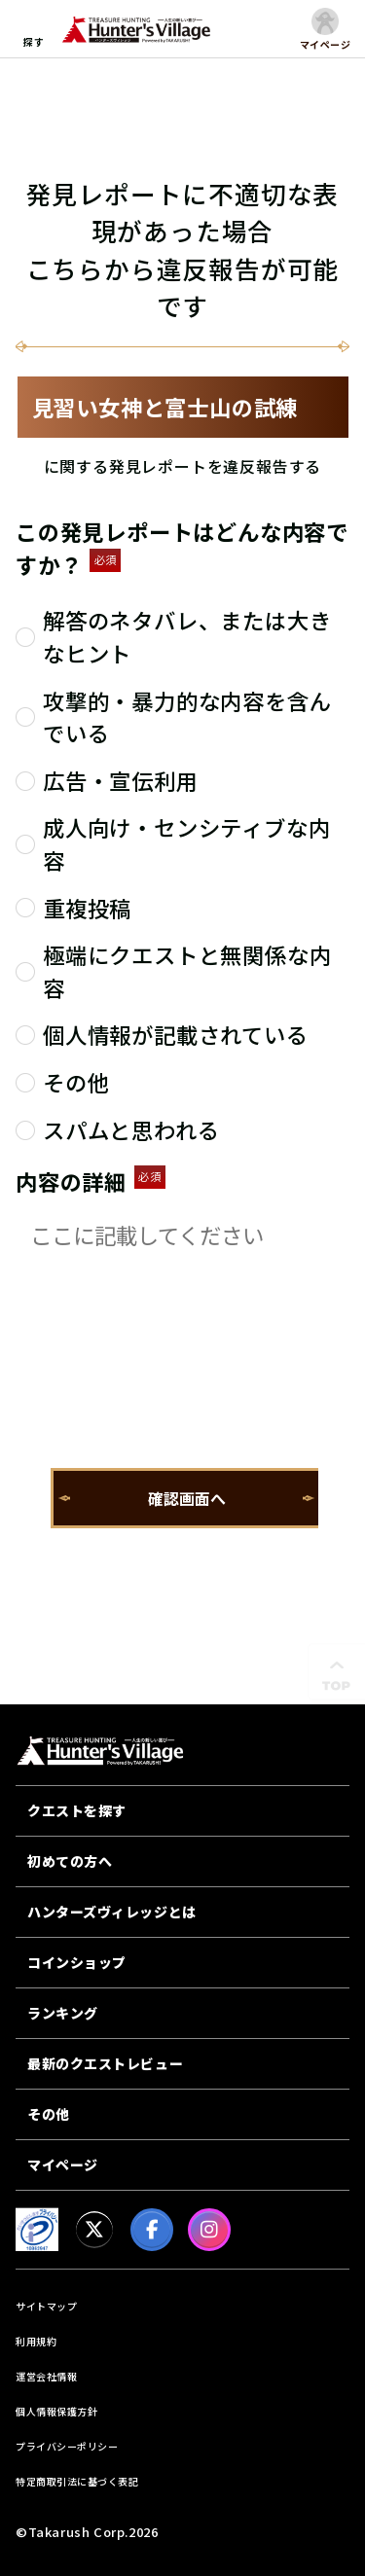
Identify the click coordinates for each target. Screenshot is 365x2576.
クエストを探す (77, 1810)
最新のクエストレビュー (105, 2063)
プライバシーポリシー (67, 2446)
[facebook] (151, 2229)
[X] (94, 2229)
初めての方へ (69, 1861)
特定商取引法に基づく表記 (77, 2481)
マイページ (62, 2164)
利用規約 (36, 2341)
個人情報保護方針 (56, 2411)
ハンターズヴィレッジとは (112, 1911)
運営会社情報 (46, 2376)
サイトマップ (46, 2306)
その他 (48, 2114)
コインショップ (77, 1962)
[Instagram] (209, 2229)
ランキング (62, 2012)
